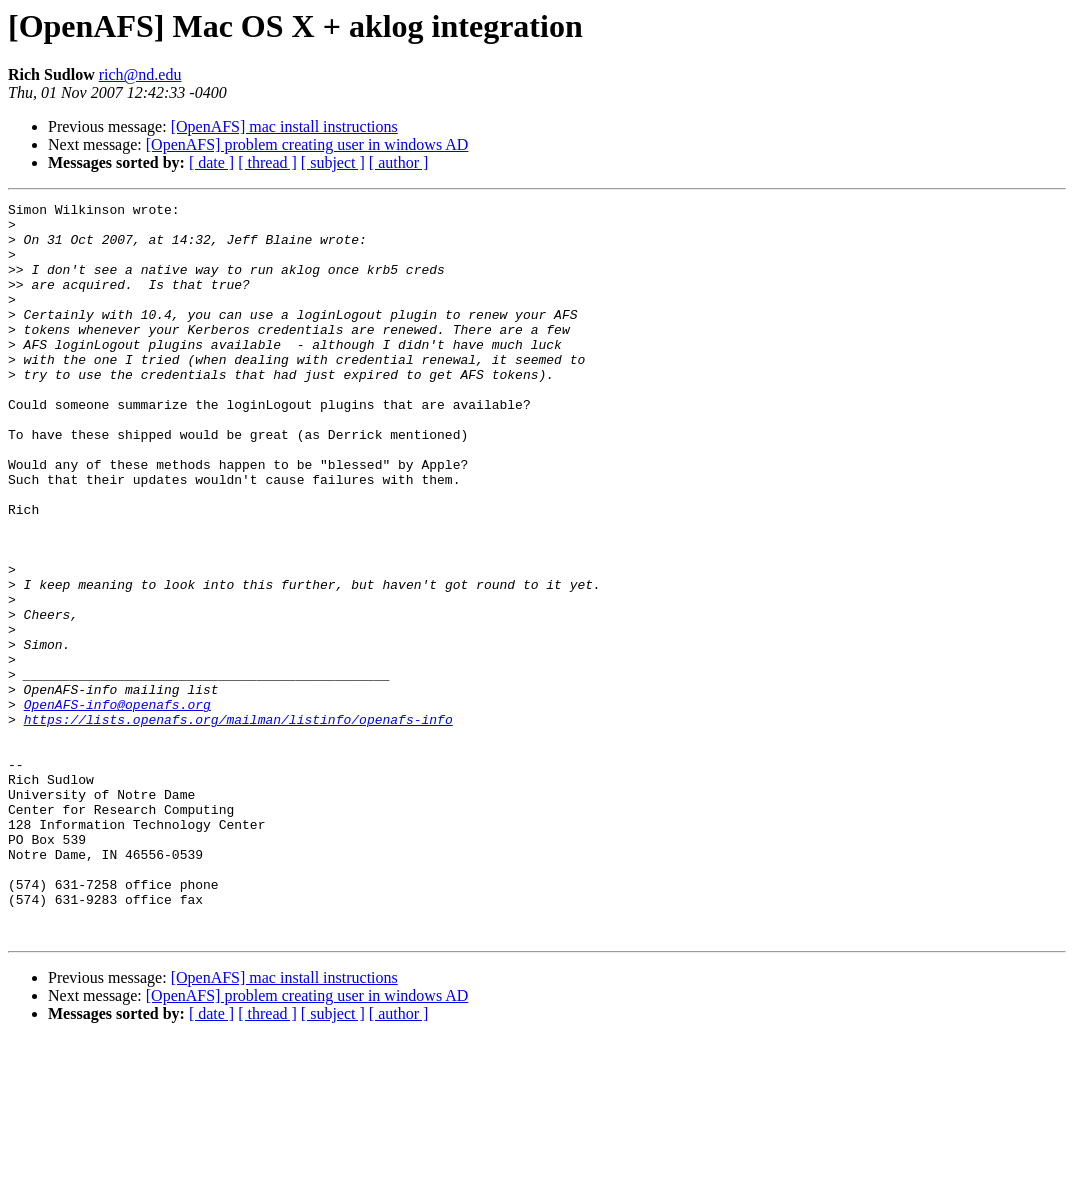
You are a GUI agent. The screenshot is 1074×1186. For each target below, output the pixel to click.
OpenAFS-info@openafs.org (117, 806)
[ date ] (211, 162)
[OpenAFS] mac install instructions (284, 126)
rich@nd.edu (140, 74)
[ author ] (399, 162)
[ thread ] (267, 162)
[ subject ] (333, 162)
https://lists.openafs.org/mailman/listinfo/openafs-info (238, 824)
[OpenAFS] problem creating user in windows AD (307, 144)
